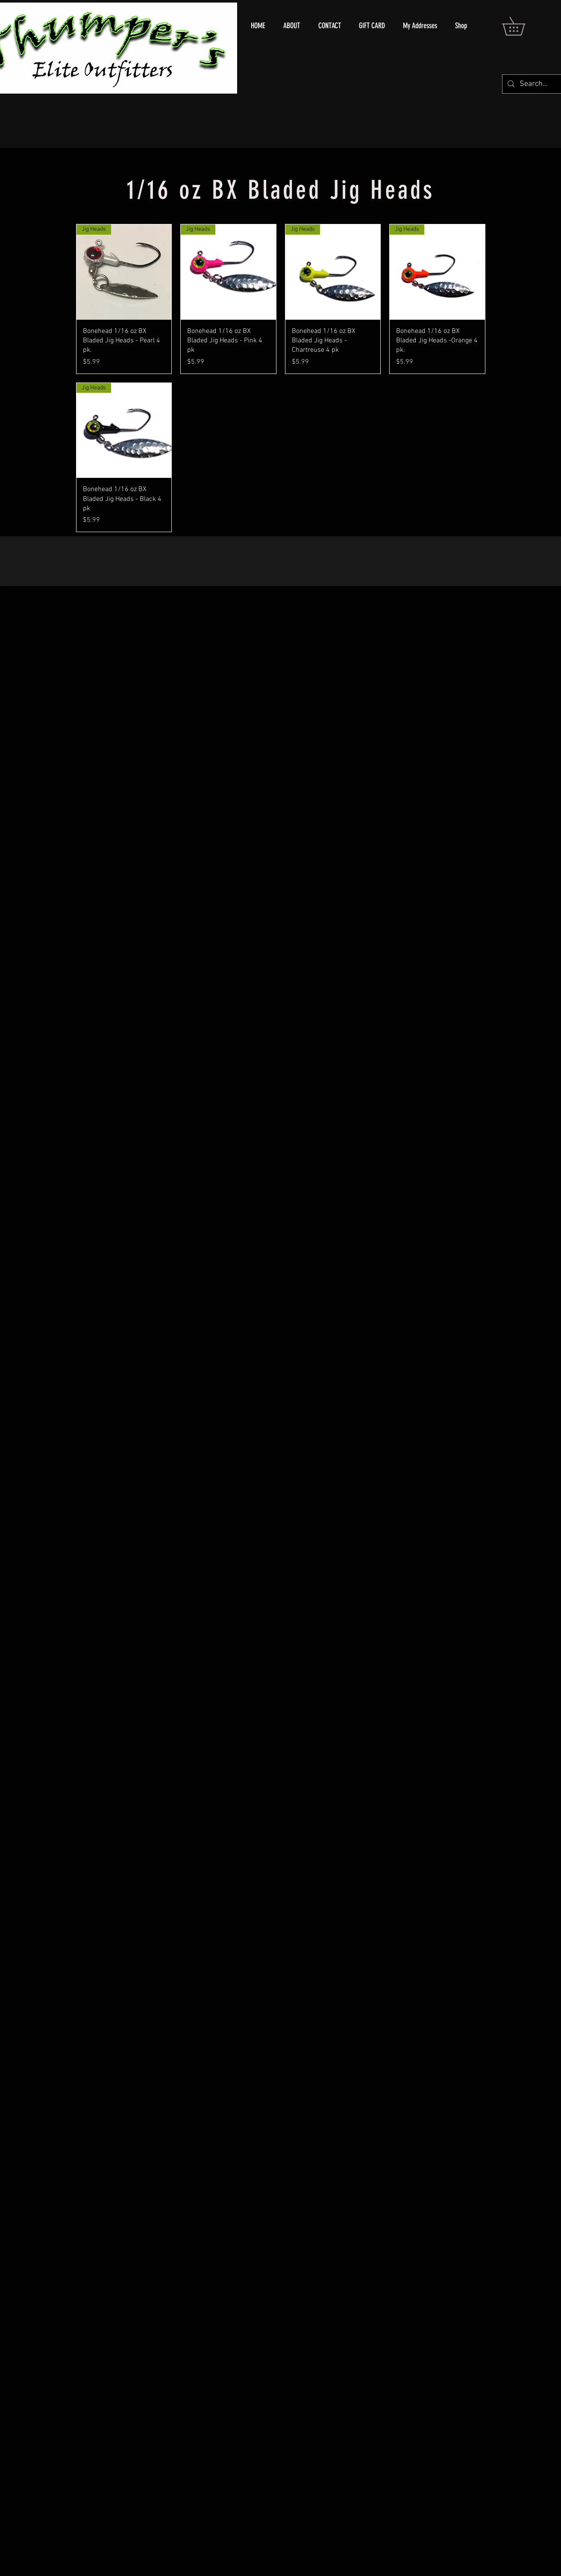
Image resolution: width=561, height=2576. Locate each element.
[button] (522, 26)
